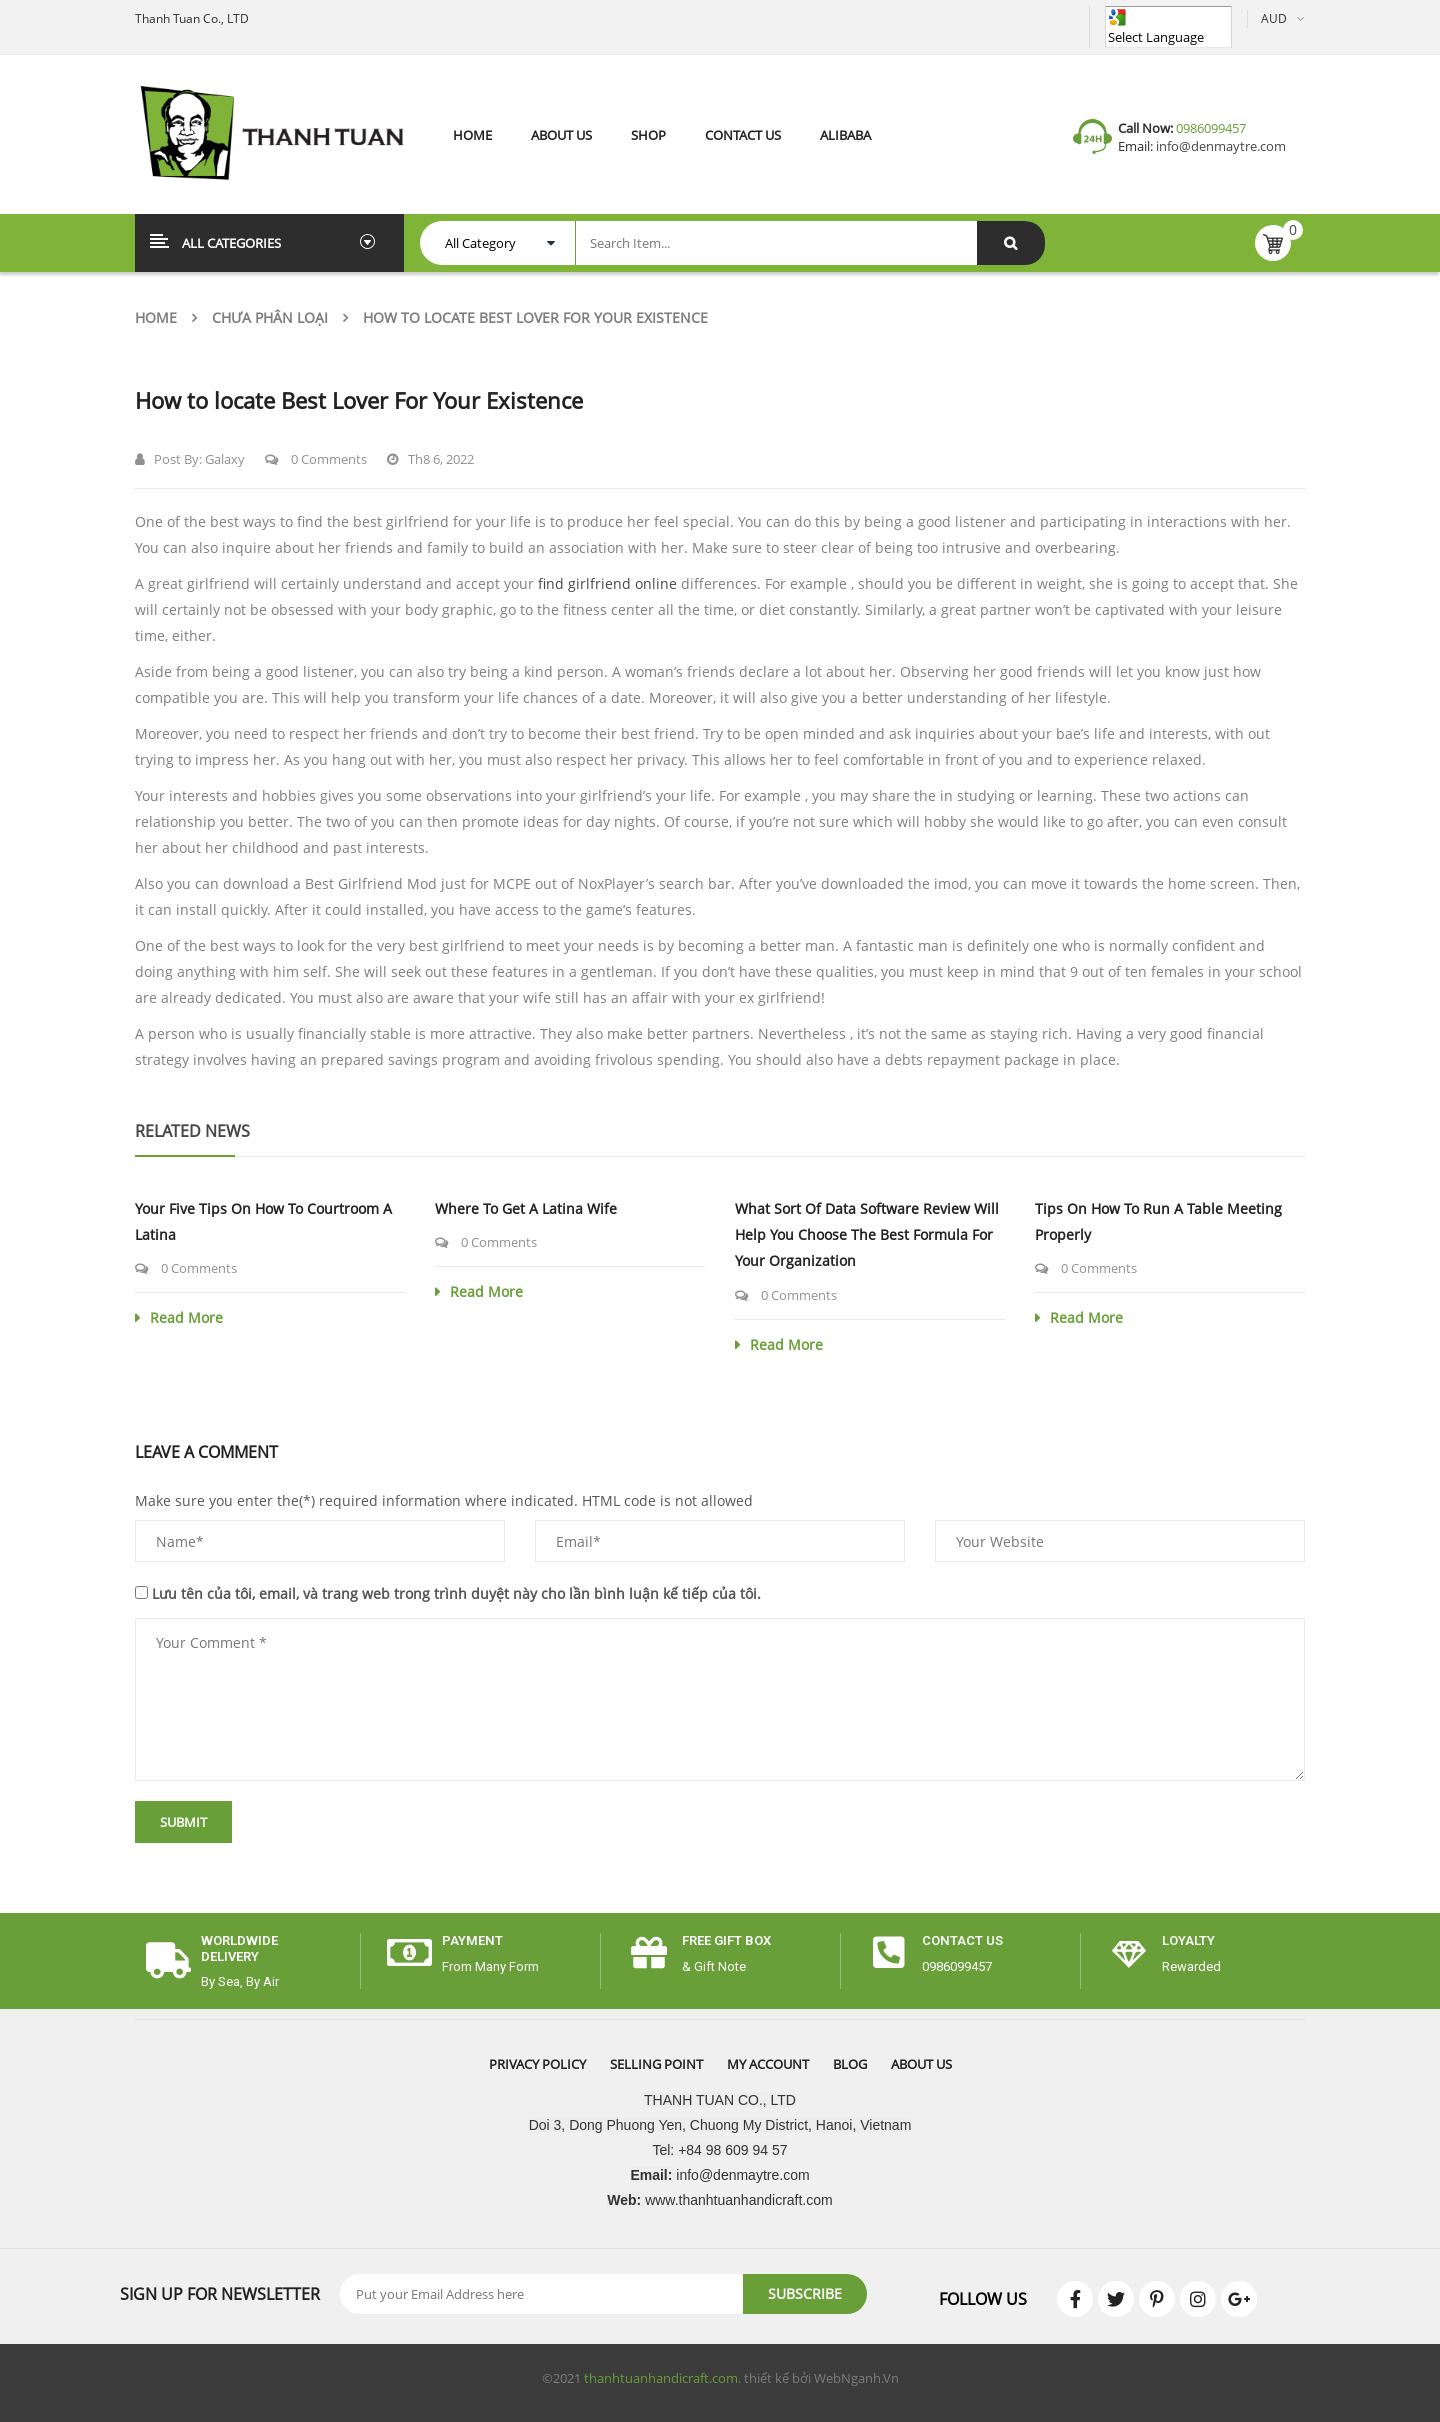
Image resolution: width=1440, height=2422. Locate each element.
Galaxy (225, 459)
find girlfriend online (607, 583)
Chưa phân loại (270, 317)
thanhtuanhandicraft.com (661, 2378)
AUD (1274, 18)
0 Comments (316, 459)
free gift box (726, 1940)
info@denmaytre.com (1219, 146)
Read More (179, 1317)
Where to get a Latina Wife (526, 1208)
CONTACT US (962, 1940)
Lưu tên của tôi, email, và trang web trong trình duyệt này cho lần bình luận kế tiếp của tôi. (456, 1593)
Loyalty (1188, 1940)
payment (472, 1940)
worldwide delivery (239, 1948)
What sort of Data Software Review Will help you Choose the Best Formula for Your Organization (867, 1235)
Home (156, 317)
